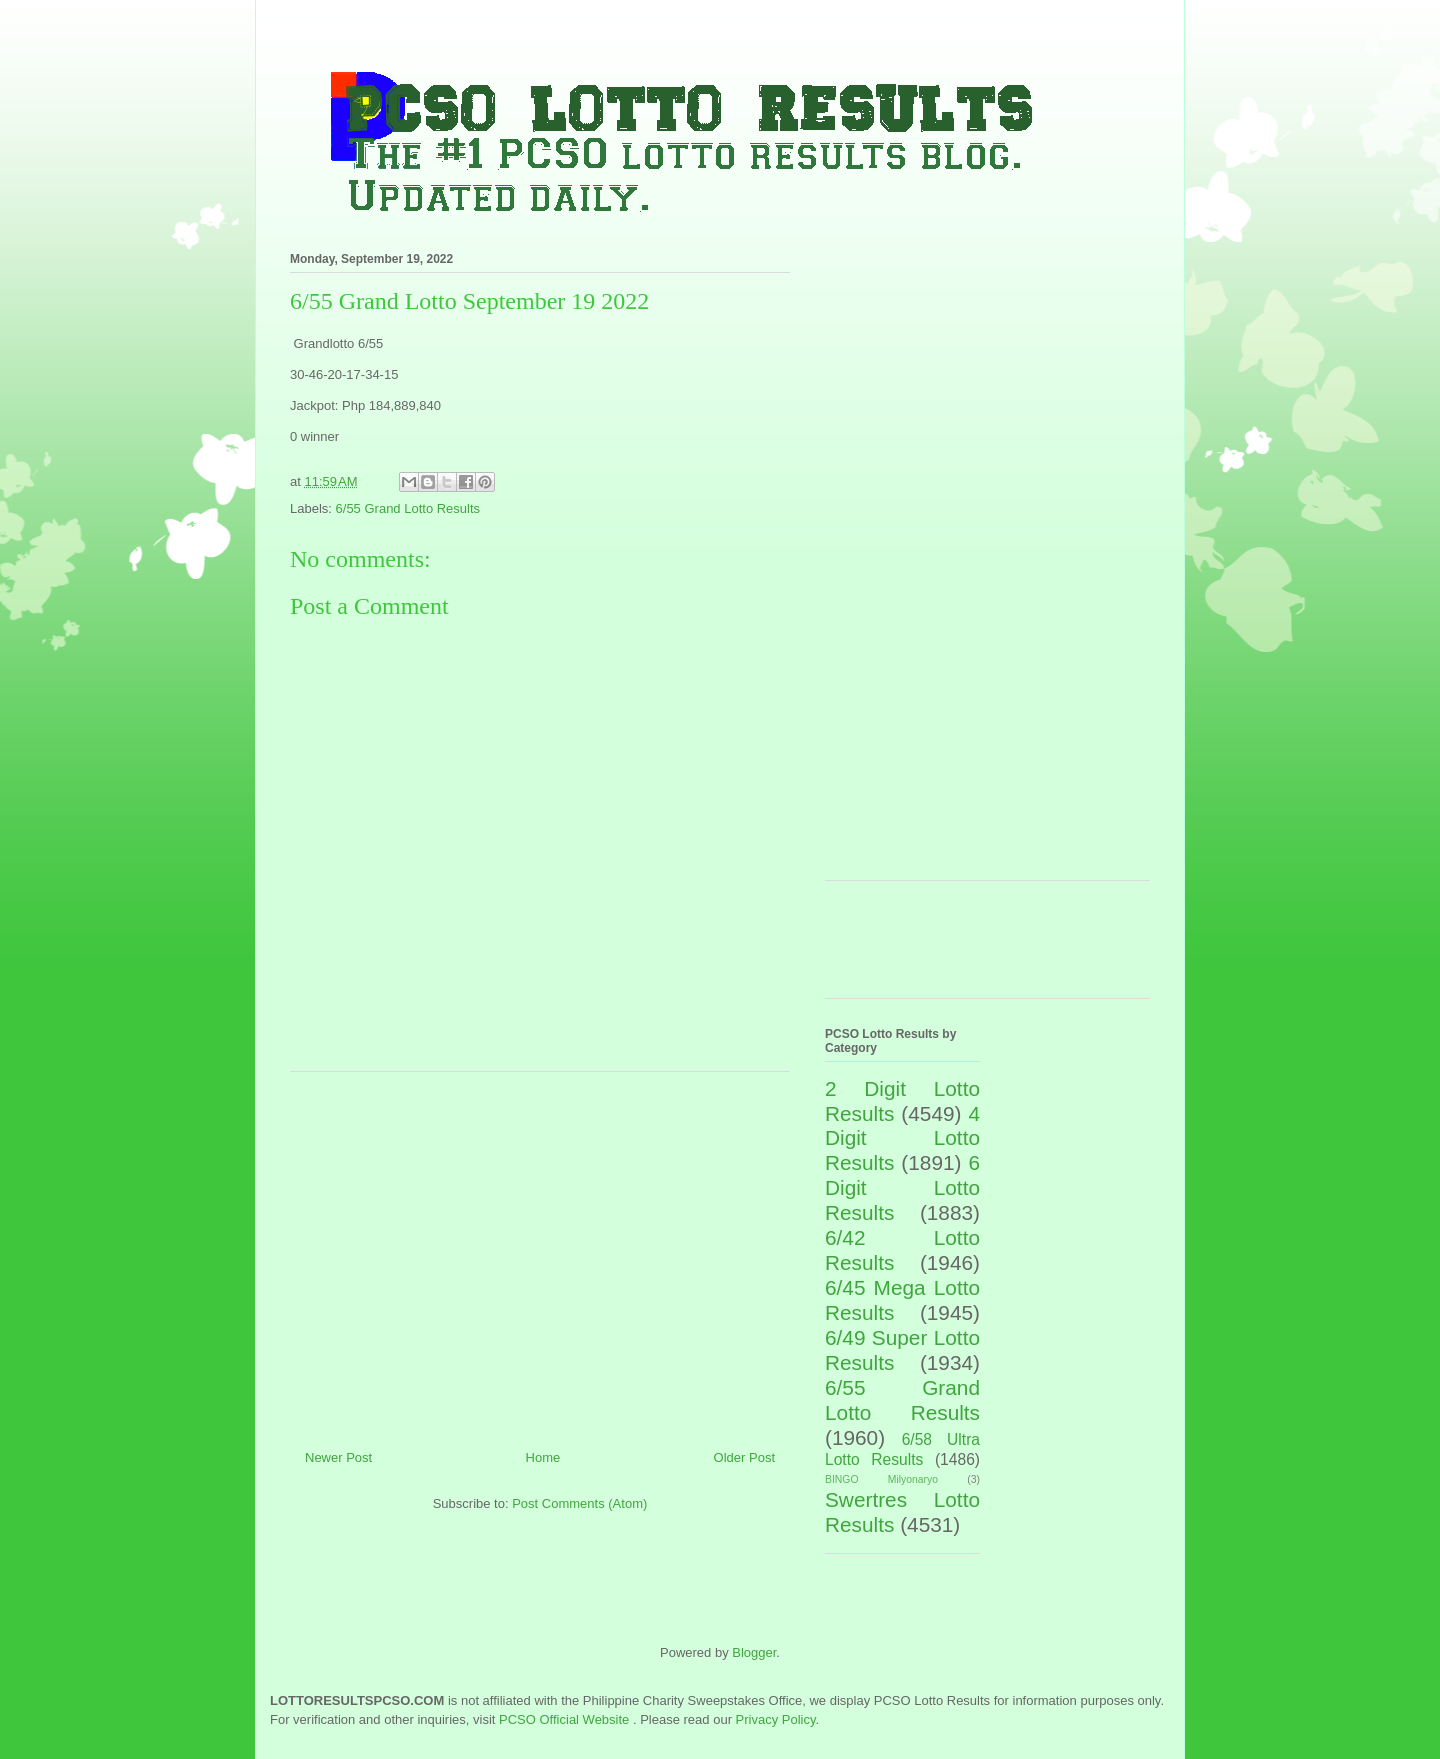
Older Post (744, 1457)
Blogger (754, 1652)
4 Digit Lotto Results (902, 1138)
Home (543, 1457)
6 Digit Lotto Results (902, 1187)
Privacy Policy (776, 1719)
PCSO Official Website (564, 1719)
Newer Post (338, 1457)
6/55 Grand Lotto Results (408, 508)
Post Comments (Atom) (579, 1503)
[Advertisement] (540, 1253)
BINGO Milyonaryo (881, 1479)
